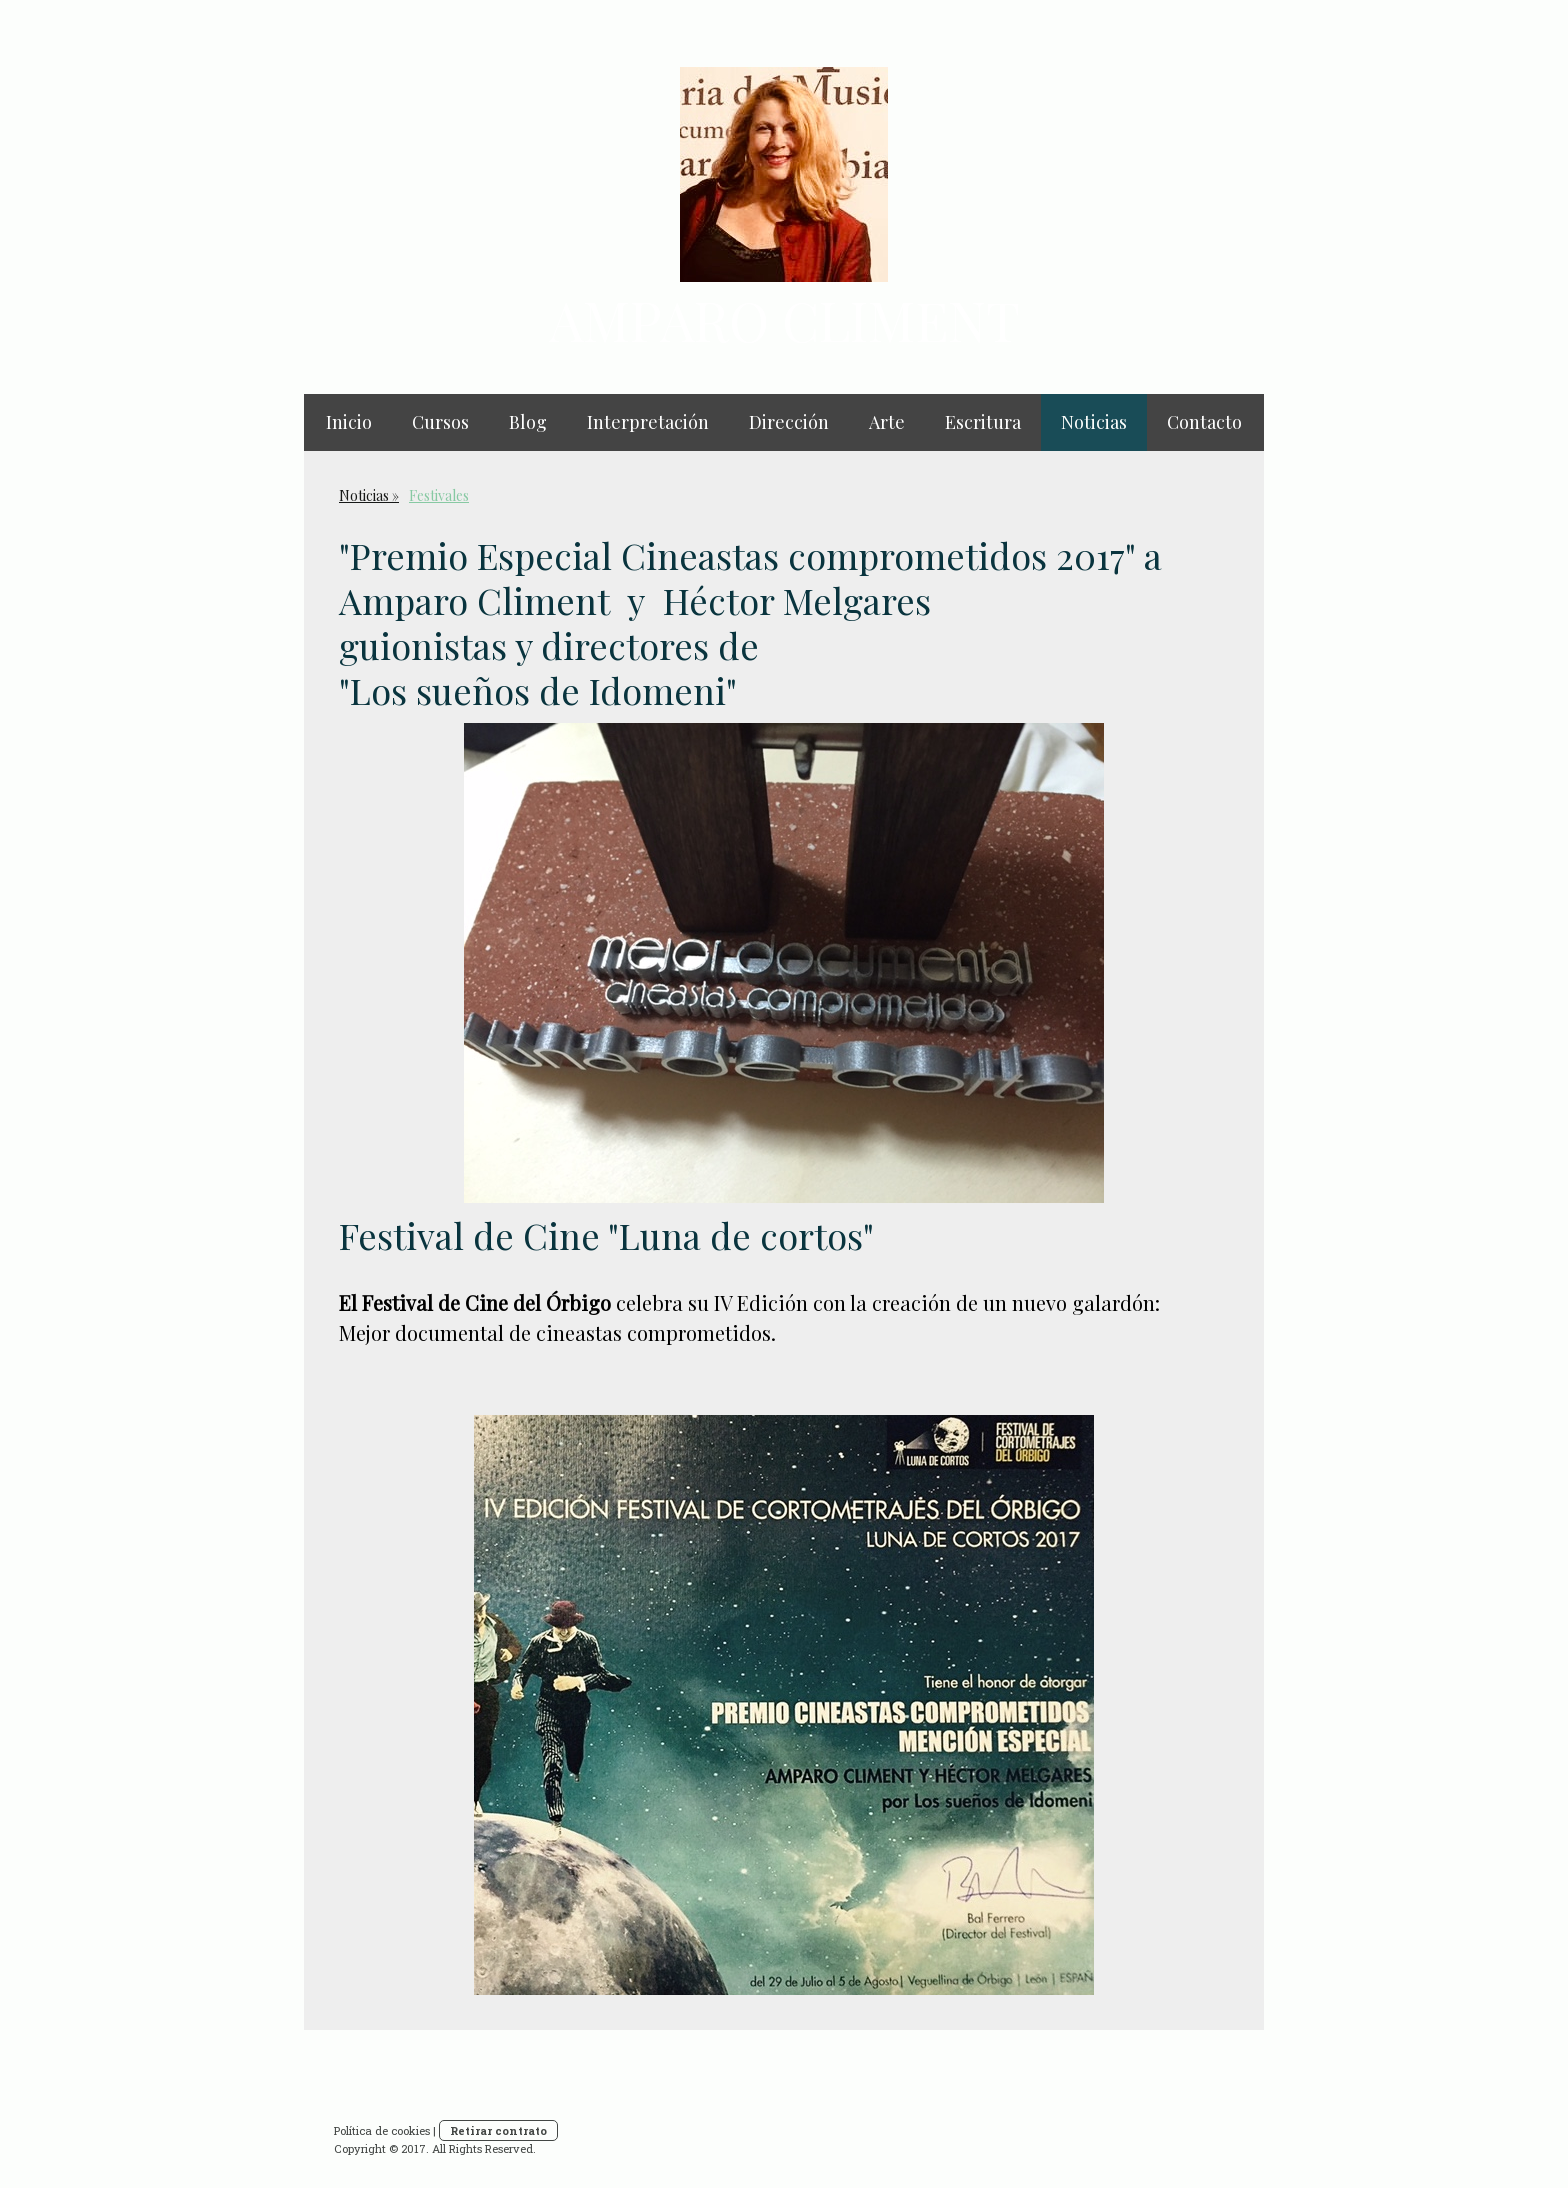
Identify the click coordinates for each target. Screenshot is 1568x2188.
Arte (887, 422)
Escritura (983, 422)
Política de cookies (382, 2130)
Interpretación (648, 422)
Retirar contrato (498, 2130)
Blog (528, 422)
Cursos (440, 422)
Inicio (349, 422)
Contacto (1204, 422)
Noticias (1094, 422)
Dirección (789, 422)
